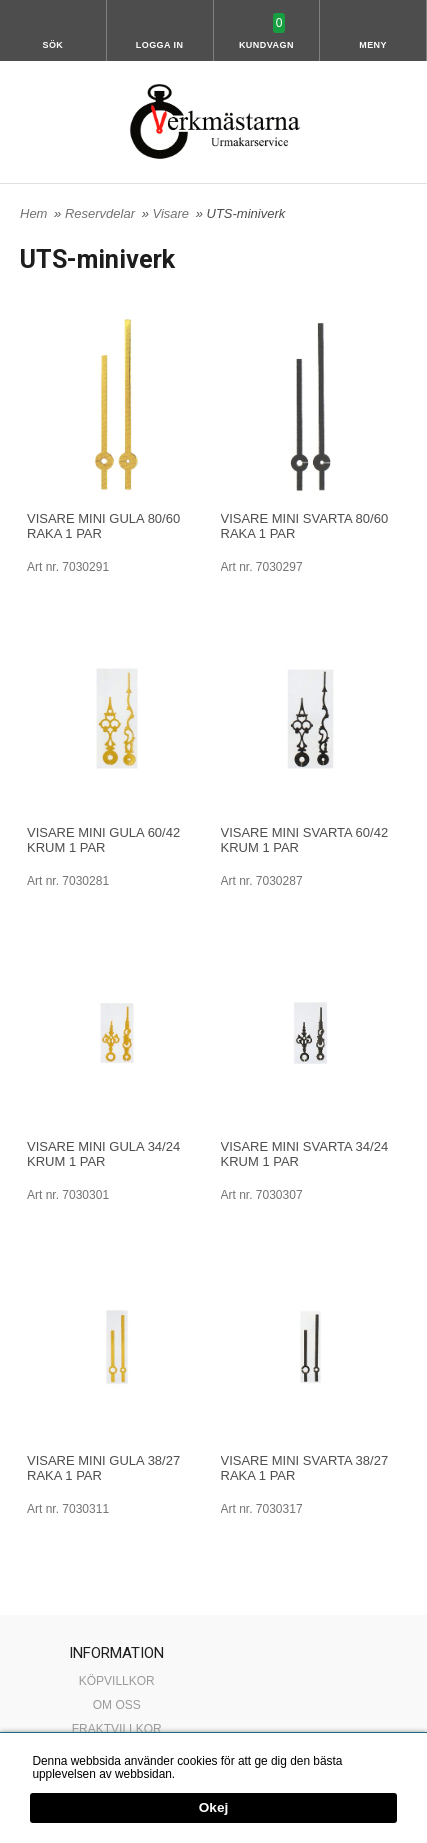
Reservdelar (102, 213)
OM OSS (117, 1705)
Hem (33, 213)
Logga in (160, 45)
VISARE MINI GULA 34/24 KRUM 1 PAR (103, 1154)
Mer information (219, 1774)
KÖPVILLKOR (117, 1681)
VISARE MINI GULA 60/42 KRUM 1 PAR (103, 840)
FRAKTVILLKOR (117, 1729)
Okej (213, 1808)
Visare (172, 213)
